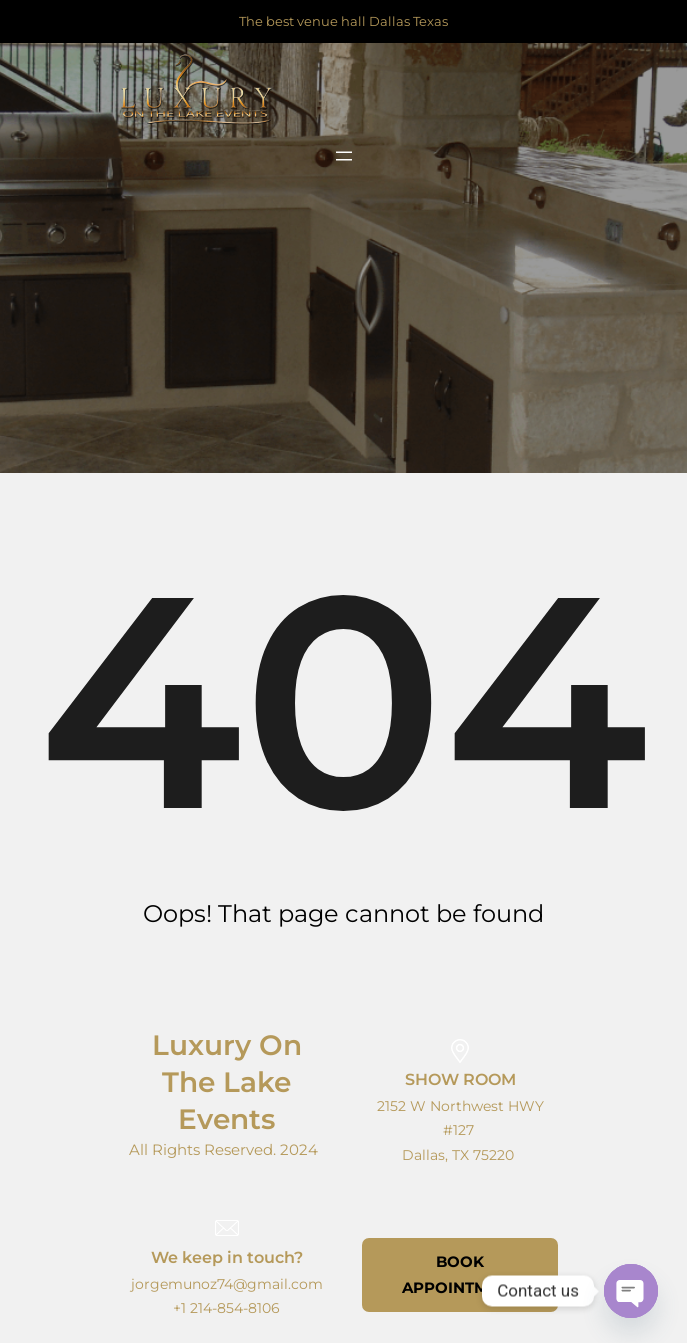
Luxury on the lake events (227, 1081)
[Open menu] (344, 156)
